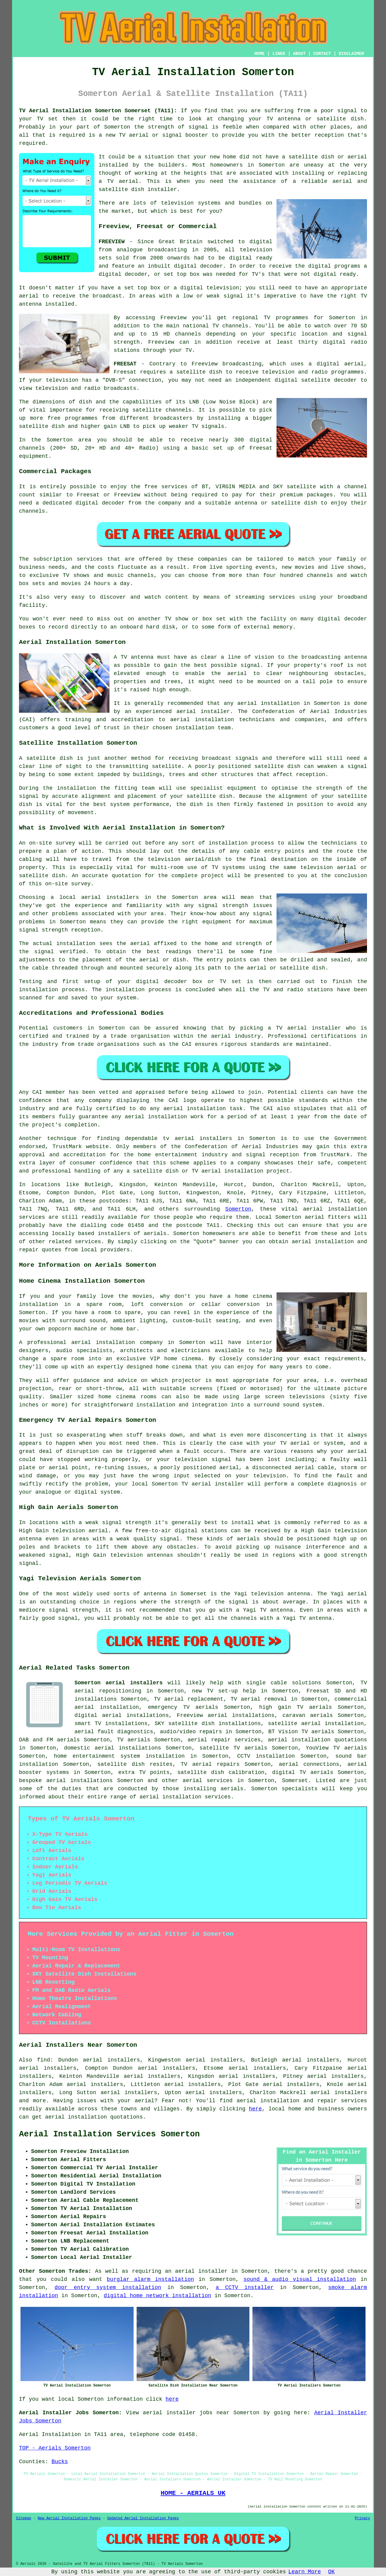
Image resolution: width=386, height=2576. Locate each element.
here (255, 2109)
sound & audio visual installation (299, 2279)
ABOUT (299, 53)
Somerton (238, 1209)
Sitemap (23, 2518)
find (43, 2060)
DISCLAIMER (351, 53)
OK (331, 2572)
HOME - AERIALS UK (193, 2493)
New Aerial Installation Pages (69, 2518)
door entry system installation (108, 2288)
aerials (155, 1234)
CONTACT (322, 53)
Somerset (295, 1781)
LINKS (278, 53)
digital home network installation (157, 2296)
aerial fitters (328, 1217)
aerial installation (76, 2117)
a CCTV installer (245, 2288)
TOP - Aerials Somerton (55, 2448)
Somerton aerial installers (118, 1683)
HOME (260, 53)
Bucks (60, 2462)
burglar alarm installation (150, 2279)
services (88, 1242)
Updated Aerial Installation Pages (143, 2518)
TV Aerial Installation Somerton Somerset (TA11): (98, 111)
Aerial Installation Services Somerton (109, 2134)
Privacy (362, 2518)
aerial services (208, 1781)
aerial (246, 2101)
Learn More (304, 2572)
